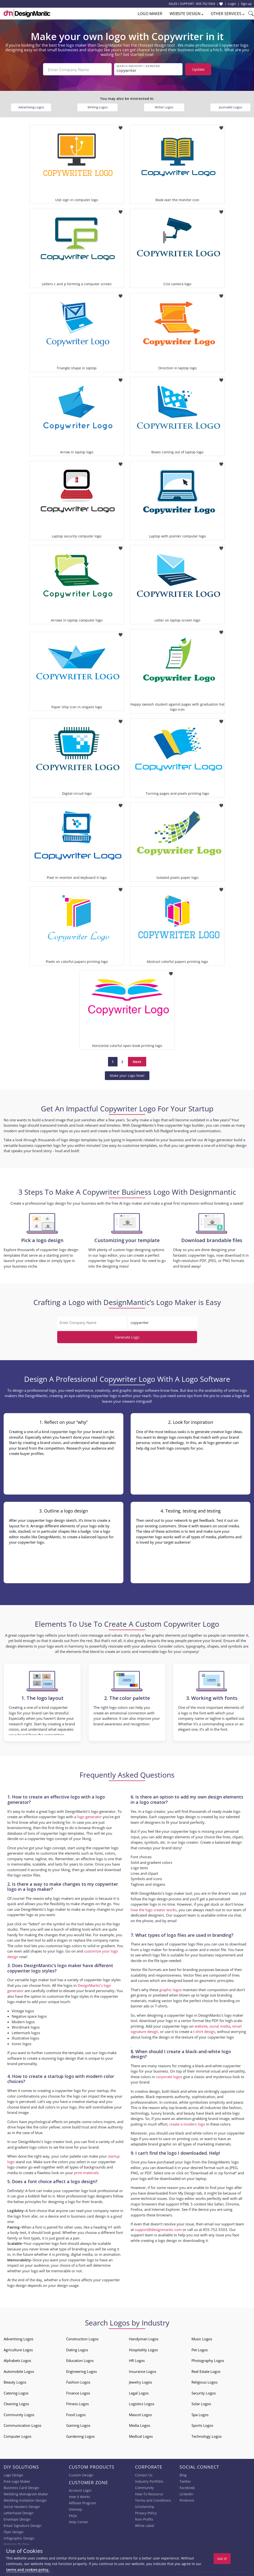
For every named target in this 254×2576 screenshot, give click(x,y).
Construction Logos (82, 2337)
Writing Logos (98, 106)
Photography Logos (207, 2359)
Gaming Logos (78, 2424)
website (201, 2025)
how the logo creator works (154, 1908)
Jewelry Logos (140, 2381)
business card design (88, 2215)
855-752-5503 (205, 3)
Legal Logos (139, 2392)
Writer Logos (164, 106)
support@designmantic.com (158, 2228)
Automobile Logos (19, 2370)
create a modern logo (187, 2123)
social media (219, 2025)
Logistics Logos (141, 2402)
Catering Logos (16, 2392)
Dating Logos (77, 2348)
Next (137, 1060)
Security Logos (203, 2392)
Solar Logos (201, 2402)
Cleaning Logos (16, 2402)
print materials (86, 2171)
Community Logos (19, 2413)
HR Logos (137, 2359)
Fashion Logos (78, 2381)
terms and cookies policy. (27, 2569)
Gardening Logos (80, 2435)
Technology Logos (206, 2435)
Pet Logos (199, 2348)
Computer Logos (17, 2435)
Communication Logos (22, 2424)
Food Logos (76, 2413)
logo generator (89, 1815)
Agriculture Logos (18, 2348)
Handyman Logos (143, 2337)
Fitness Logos (77, 2402)
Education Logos (80, 2359)
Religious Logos (204, 2381)
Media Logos (139, 2424)
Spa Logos (200, 2413)
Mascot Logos (140, 2413)
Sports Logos (202, 2424)
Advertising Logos (31, 106)
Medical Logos (141, 2435)
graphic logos (170, 1988)
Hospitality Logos (143, 2348)
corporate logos (169, 2075)
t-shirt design (204, 2030)
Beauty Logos (15, 2381)
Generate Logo (127, 1336)
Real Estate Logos (205, 2370)
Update (198, 69)
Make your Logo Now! (127, 1074)
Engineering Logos (81, 2370)
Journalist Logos (230, 106)
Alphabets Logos (17, 2359)
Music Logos (201, 2337)
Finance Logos (78, 2392)
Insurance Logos (142, 2370)
